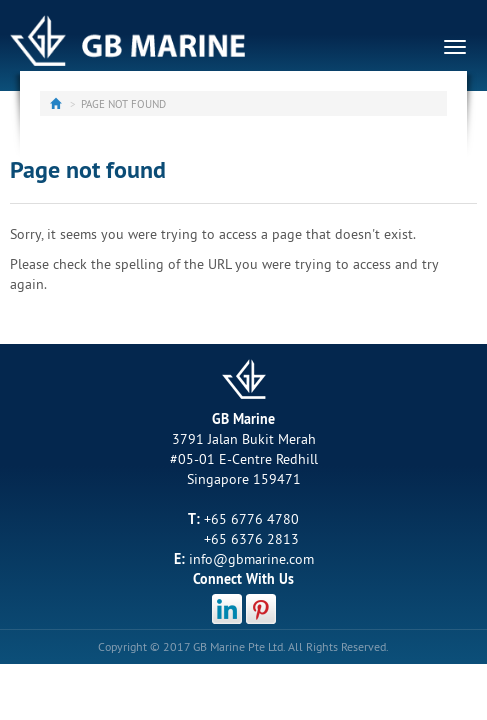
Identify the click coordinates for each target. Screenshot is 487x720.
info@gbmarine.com (251, 559)
